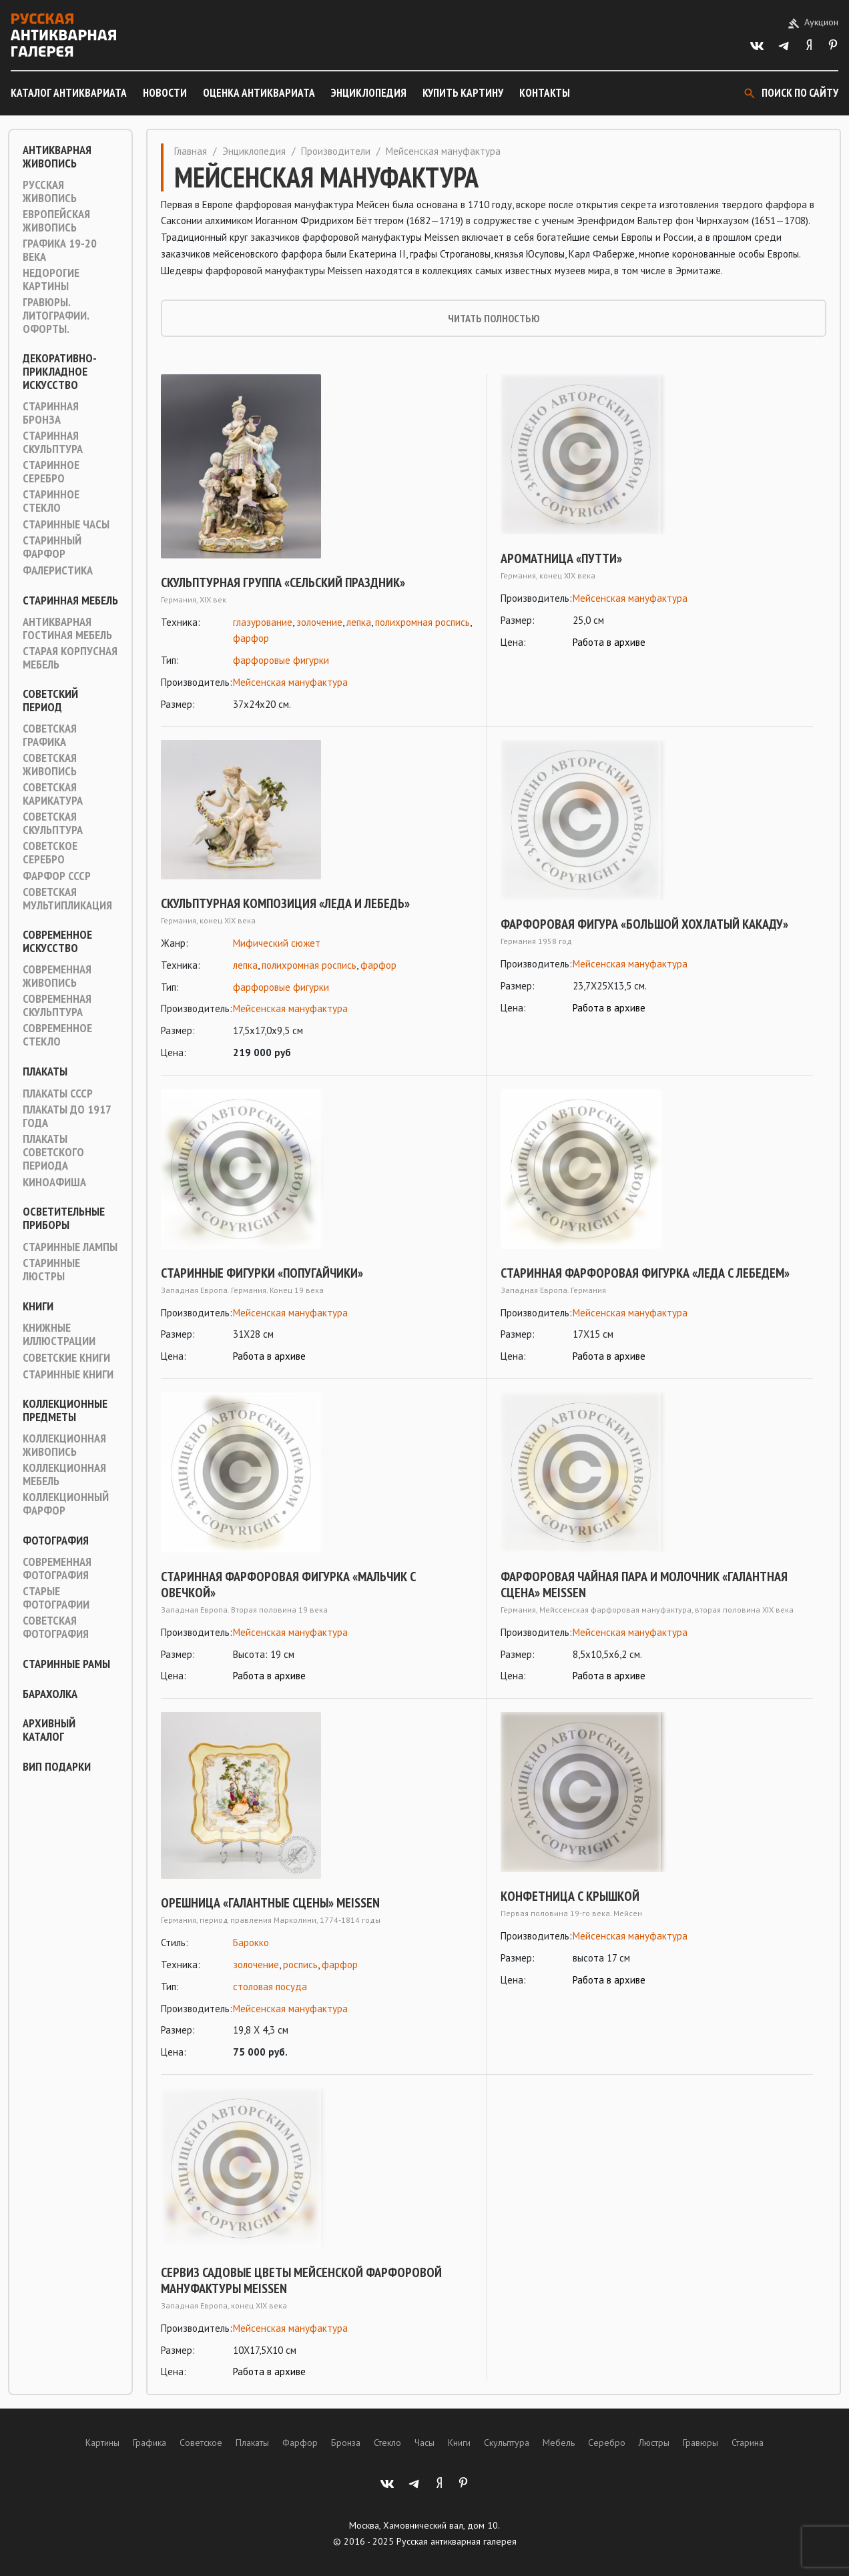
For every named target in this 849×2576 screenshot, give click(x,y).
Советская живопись (50, 764)
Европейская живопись (56, 220)
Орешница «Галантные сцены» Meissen (270, 1903)
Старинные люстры (51, 1269)
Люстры (654, 2443)
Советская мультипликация (67, 898)
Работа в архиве (609, 642)
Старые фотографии (56, 1598)
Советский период (50, 700)
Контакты (544, 92)
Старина (748, 2443)
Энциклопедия (368, 92)
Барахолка (50, 1694)
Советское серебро (50, 852)
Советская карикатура (53, 794)
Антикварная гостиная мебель (67, 628)
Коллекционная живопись (64, 1445)
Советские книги (66, 1357)
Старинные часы (66, 524)
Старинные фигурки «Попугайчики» (262, 1273)
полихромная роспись (422, 622)
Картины (102, 2443)
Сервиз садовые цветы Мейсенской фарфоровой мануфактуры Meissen (301, 2280)
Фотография (56, 1540)
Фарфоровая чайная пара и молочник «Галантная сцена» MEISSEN (644, 1585)
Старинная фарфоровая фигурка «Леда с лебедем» (645, 1273)
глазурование (262, 622)
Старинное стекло (51, 501)
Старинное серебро (51, 471)
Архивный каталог (49, 1730)
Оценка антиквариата (259, 92)
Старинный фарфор (52, 547)
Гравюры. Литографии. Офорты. (56, 316)
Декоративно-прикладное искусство (60, 372)
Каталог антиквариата (69, 92)
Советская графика (50, 735)
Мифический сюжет (276, 943)
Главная (190, 151)
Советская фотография (56, 1627)
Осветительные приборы (64, 1218)
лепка (358, 622)
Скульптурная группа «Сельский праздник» (283, 582)
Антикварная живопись (57, 156)
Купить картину (462, 92)
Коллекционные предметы (65, 1410)
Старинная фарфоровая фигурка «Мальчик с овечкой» (288, 1585)
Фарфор (300, 2443)
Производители (335, 151)
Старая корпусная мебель (70, 658)
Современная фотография (57, 1568)
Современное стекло (57, 1034)
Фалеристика (58, 570)
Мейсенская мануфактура (290, 682)
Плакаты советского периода (53, 1152)
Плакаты (45, 1071)
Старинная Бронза (51, 413)
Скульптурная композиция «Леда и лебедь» (285, 903)
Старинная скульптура (53, 442)
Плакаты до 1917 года (67, 1116)
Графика (149, 2443)
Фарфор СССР (57, 876)
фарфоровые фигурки (281, 660)
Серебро (606, 2443)
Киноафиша (54, 1182)
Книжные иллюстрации (59, 1334)
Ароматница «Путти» (561, 558)
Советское (201, 2443)
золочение (319, 622)
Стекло (387, 2443)
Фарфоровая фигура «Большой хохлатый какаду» (644, 924)
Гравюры (700, 2443)
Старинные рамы (66, 1664)
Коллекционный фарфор (66, 1503)
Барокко (251, 1942)
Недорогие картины (51, 279)
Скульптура (506, 2443)
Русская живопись (50, 191)
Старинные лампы (70, 1247)
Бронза (345, 2443)
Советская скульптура (53, 823)
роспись (300, 1964)
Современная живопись (57, 976)
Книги (38, 1306)
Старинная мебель (70, 600)
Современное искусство (57, 941)
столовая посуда (270, 1986)
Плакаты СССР (58, 1093)
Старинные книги (68, 1374)
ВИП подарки (57, 1766)
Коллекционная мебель (64, 1474)
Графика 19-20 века (60, 250)
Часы (424, 2443)
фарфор (251, 638)
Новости (165, 92)
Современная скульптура (57, 1005)
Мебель (559, 2443)
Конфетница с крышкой (570, 1896)
